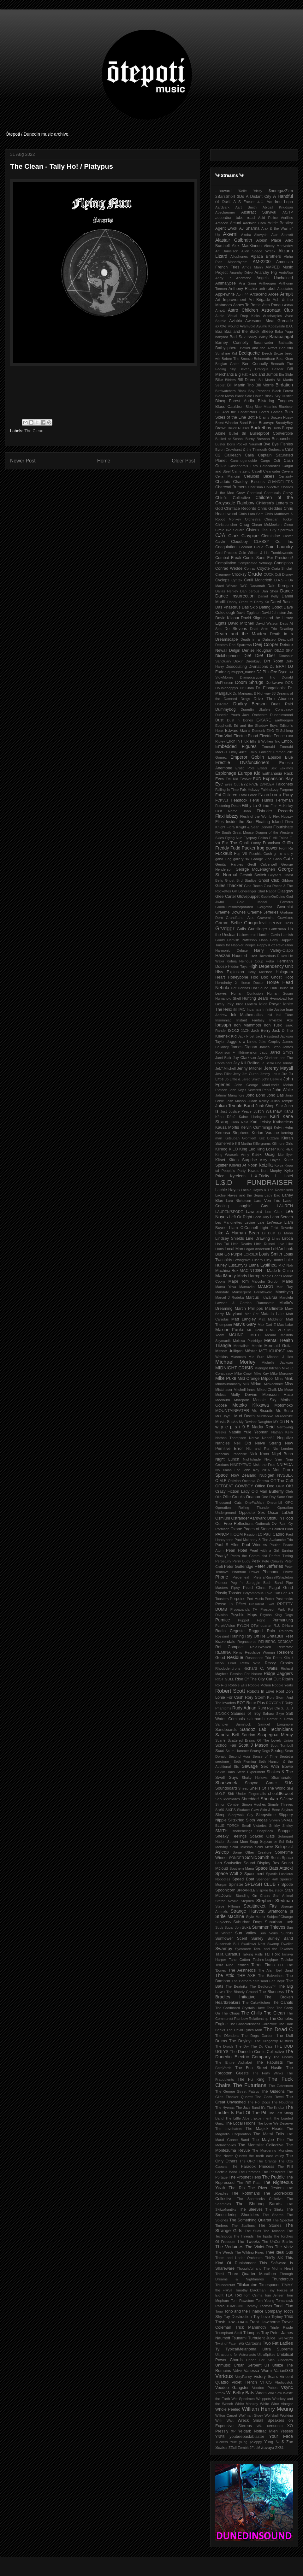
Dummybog (225, 709)
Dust (219, 720)
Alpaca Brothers (266, 256)
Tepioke (287, 1959)
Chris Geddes (270, 508)
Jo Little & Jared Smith (242, 1079)
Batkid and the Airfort (258, 348)
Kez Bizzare (268, 1138)
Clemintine (270, 536)
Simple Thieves (280, 1804)
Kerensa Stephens (232, 1133)
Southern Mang (241, 1868)
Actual (235, 223)
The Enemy (283, 2057)
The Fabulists (269, 2062)
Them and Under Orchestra (239, 2258)
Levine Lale (254, 1222)
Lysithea (268, 1264)
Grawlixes (285, 918)
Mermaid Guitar (278, 1346)
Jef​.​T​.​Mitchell (225, 1068)
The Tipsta (263, 2236)
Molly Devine (243, 1394)
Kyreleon (238, 1176)
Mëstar (251, 1351)
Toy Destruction (238, 2316)
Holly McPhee (260, 972)
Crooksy (239, 574)
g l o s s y (283, 854)
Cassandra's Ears (243, 466)
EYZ (244, 784)
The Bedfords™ (263, 1986)
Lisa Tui (222, 1244)
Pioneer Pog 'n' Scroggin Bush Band (249, 1583)
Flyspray (250, 838)
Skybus (287, 1810)
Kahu (288, 1111)
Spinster (236, 1884)
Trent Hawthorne (265, 2322)
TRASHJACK (237, 2322)
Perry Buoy (241, 1561)
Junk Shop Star (269, 1106)
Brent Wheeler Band (231, 423)
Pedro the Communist (248, 1556)
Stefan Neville (226, 1901)
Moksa (220, 1395)
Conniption (283, 563)
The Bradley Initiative (254, 1994)
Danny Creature (239, 602)
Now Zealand (243, 1475)
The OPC (247, 2161)
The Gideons (273, 2091)
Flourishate (283, 827)
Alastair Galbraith (233, 240)
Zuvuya (267, 2447)
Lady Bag (272, 1195)
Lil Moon (285, 1233)
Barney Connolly (231, 342)
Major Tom (238, 1281)
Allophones (239, 256)
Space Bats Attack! (274, 1868)
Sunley (257, 1938)
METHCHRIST (272, 1351)
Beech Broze (272, 353)
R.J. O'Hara (283, 1625)
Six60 (219, 1810)
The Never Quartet (231, 2156)
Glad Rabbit (267, 891)
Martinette (274, 1308)
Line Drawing (258, 1238)
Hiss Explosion (229, 972)
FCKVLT (222, 800)
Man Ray (284, 1287)
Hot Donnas (240, 988)
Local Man (234, 1249)
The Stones (270, 2225)
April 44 (242, 294)
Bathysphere (226, 348)
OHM (280, 1486)
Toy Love (261, 2316)
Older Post (183, 460)
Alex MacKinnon (247, 246)
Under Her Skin (260, 2360)
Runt (262, 1708)
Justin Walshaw (267, 1111)
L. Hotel (284, 1176)
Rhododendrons (228, 1668)
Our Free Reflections (234, 1523)
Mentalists (241, 1346)
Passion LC (253, 1534)
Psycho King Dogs (276, 1615)
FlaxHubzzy (226, 816)
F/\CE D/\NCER (261, 784)
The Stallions (243, 2225)
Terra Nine (224, 1965)
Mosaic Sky (264, 1400)
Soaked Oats (262, 1836)
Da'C (243, 586)
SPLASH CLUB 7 (262, 1884)
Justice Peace (240, 1111)
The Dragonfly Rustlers (274, 2041)
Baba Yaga (284, 331)
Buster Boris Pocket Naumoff (238, 444)
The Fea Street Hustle (258, 2068)
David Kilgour (227, 618)
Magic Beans (272, 1276)
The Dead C (278, 2029)
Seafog (277, 1751)
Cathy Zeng (241, 471)
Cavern (287, 471)
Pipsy (235, 1588)
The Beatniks (236, 1986)
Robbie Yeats (282, 1685)
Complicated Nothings (255, 563)
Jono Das (275, 1095)
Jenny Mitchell (250, 1068)
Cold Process (226, 553)
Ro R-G (221, 1685)
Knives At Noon (243, 1165)
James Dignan (244, 1047)
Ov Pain (279, 1523)
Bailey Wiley (257, 337)
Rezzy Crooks (279, 1663)
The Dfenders (227, 2036)
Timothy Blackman (250, 2290)
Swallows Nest (253, 1944)
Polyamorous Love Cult (261, 1593)
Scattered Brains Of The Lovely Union (260, 1740)
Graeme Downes (230, 912)
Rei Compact (229, 1647)
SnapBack (265, 1831)
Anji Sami (247, 283)
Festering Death (228, 806)
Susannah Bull (227, 1944)
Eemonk (258, 730)
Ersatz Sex (267, 768)
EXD (257, 779)
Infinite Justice (274, 1009)
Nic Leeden (283, 1448)
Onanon (253, 1497)
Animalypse (225, 283)
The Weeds (224, 2252)
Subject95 (223, 1922)
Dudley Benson (250, 703)
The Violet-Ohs (259, 2247)
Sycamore (243, 1949)
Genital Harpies (229, 864)
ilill (235, 1009)
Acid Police (268, 218)
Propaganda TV (243, 1609)
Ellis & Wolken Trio (265, 741)
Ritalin (287, 1679)
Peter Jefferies (269, 1566)
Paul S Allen (227, 1545)
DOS (289, 683)
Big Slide (286, 374)
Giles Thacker (229, 885)
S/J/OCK (222, 1713)
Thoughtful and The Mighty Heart (265, 2268)
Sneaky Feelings (231, 1836)
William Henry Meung (267, 2409)
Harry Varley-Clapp (273, 950)
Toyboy (276, 2317)
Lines (276, 1238)
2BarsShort (225, 196)
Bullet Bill (237, 433)
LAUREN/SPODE (229, 1212)
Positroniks (284, 1599)
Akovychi (261, 235)
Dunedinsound (281, 715)
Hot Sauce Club (264, 988)
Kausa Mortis (227, 1127)
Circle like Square (229, 530)
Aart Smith (246, 207)
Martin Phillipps (249, 1308)
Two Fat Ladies (278, 2343)
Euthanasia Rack (277, 773)
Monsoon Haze (277, 1394)
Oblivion (234, 1481)
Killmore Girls (282, 1143)
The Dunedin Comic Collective (257, 2052)
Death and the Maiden (240, 633)
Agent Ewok (226, 228)
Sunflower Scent (231, 1938)
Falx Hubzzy (249, 789)
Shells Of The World (268, 1788)
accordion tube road (235, 217)
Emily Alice (238, 752)
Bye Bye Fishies (278, 444)
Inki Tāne (284, 1015)
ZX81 (279, 2448)
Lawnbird (254, 1211)
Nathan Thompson (230, 1438)
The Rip (237, 2188)
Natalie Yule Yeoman (248, 1432)
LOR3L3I (251, 1254)
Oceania (248, 1481)
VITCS (266, 2382)
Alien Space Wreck (258, 251)
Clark (233, 535)
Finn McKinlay (281, 806)
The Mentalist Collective (260, 2145)
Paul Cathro (274, 1534)
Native (254, 1438)
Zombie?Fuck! (249, 2448)
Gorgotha (265, 907)
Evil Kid (232, 779)
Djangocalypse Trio (257, 677)
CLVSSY (261, 541)
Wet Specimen (243, 2399)
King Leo (247, 1149)
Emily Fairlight (259, 752)
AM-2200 (262, 261)
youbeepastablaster (246, 2436)
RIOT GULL (224, 1679)
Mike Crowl (243, 1373)
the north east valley (266, 2156)
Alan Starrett (282, 235)
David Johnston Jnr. (277, 613)
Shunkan (269, 1798)
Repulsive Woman (260, 1652)
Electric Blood (246, 736)
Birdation (284, 384)
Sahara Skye (273, 1713)
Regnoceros (246, 1642)
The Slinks (274, 2209)
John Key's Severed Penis (250, 1090)
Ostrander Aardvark (248, 1518)
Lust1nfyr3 (238, 1265)
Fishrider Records (275, 811)
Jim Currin (250, 1074)
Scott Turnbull (281, 1745)
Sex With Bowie (277, 1766)
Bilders (230, 380)
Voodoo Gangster (232, 2387)
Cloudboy (239, 541)
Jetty (237, 1074)
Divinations (258, 666)
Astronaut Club (277, 310)
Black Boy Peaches (254, 391)
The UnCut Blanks (277, 2242)
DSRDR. (222, 704)
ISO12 (233, 1030)
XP (233, 2431)
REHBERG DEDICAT (275, 1642)
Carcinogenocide (243, 460)
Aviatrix (235, 321)
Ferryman (284, 800)
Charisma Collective (263, 487)
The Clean (33, 430)
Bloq (249, 407)
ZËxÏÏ (233, 2448)
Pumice (222, 1619)
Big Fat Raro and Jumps (256, 374)
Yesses (286, 2431)
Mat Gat (251, 1314)
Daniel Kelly (268, 596)
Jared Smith (281, 1052)
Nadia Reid (263, 1426)
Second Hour (239, 1756)
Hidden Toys (237, 966)
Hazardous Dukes (272, 956)
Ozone (236, 1529)
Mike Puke (225, 1378)
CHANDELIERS (280, 482)
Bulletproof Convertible (271, 433)
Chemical (254, 493)
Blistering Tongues (275, 401)
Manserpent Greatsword (252, 1292)
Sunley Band (280, 1938)
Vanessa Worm (258, 2370)
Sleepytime (266, 1815)
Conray (250, 568)
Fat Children (226, 795)
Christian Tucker (278, 519)
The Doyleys (240, 2041)
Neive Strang (268, 1443)
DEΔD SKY (283, 650)
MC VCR (277, 1330)
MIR (246, 1384)
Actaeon (221, 223)
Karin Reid (239, 1122)
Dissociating (236, 666)
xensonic (275, 2426)
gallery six (241, 859)
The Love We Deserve (275, 2123)
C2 (217, 455)
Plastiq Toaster (228, 1593)
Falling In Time (227, 789)
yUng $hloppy (250, 2442)
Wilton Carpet (226, 2415)
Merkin (257, 1346)
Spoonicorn (225, 1890)
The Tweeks (248, 2241)
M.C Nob (285, 1265)
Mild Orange (249, 1378)
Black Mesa (224, 396)
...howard (223, 191)
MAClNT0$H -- (253, 1270)
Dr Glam (247, 688)
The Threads (243, 2236)
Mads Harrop (248, 1276)
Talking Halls (252, 1954)
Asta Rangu (272, 305)
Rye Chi (273, 1708)
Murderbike (284, 1416)
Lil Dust (269, 1233)
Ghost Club (268, 880)
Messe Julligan (229, 1351)
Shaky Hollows (255, 1777)
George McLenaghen (255, 869)
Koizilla (266, 1164)
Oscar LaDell (280, 1512)
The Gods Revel (269, 2097)
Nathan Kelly (282, 1432)
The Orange (267, 2161)
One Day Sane (273, 1497)
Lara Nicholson (238, 1201)
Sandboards (226, 1729)
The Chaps (231, 2013)
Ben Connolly (255, 364)
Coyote (263, 568)
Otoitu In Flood (280, 1518)
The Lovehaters (228, 2129)
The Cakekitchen (256, 2002)
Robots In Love (260, 1691)
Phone (221, 1576)
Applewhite (225, 294)
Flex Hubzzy (283, 816)
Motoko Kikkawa (250, 1405)
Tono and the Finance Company (253, 2311)
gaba (219, 859)
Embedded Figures (236, 746)
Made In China (280, 1270)
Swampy (223, 1948)
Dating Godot (270, 607)
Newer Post (23, 460)
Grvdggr (225, 929)
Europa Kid (249, 773)
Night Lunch (227, 1459)
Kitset (220, 1160)
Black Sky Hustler (279, 396)
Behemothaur (264, 359)
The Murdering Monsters (272, 2150)
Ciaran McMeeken (267, 524)
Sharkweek (226, 1782)
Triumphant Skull (228, 2333)
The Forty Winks (267, 2073)
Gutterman (277, 929)
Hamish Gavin (269, 935)
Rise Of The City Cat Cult (258, 1679)
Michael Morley (235, 1362)
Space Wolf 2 (228, 1873)
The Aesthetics (242, 1970)
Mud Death (244, 1416)
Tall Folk (272, 1954)
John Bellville (272, 1079)
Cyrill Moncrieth (258, 580)
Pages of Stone (257, 1529)
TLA (229, 2295)
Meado (270, 1335)
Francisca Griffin (278, 843)
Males (287, 1281)
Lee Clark (273, 1212)
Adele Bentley (280, 223)
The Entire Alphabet (233, 2062)
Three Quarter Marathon (252, 2274)
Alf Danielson (226, 251)
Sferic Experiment (250, 1772)
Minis (279, 1378)
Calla (249, 455)
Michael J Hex (280, 1357)
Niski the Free (264, 1465)
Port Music (255, 1599)
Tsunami (239, 2338)
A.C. (260, 202)
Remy (237, 1652)
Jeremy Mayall (278, 1068)
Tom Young (265, 2301)
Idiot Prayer (270, 1004)
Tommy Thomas (259, 2306)
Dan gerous (249, 591)
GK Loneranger (244, 891)
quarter (265, 1625)
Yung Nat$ (274, 2442)
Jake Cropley (270, 1042)
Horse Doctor (252, 983)
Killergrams (262, 1143)
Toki (238, 2295)
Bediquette (249, 353)
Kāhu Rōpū (225, 1117)
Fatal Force (248, 795)
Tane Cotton (239, 1959)
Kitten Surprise (243, 1160)
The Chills (251, 2012)
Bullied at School (229, 439)
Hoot (288, 977)
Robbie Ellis (238, 1685)
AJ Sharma (249, 228)
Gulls (241, 929)
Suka (246, 1927)
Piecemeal (241, 1577)
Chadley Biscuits (248, 481)
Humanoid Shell (228, 998)
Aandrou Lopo (279, 202)
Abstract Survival (258, 212)
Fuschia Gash (260, 854)
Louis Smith (270, 1253)
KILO (233, 1149)
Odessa (263, 1481)
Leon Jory (261, 1217)
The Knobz (275, 2107)
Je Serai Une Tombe (277, 1063)
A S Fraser (244, 202)
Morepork (241, 1400)
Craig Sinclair (282, 568)
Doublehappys (226, 688)
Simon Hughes (254, 1804)
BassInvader (263, 342)
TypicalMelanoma (240, 2349)
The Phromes (249, 2172)
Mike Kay (261, 1373)
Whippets (263, 2399)
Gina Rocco (253, 886)
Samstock (243, 1724)
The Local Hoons (240, 2123)
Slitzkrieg (236, 1820)
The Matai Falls (268, 2134)
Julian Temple (281, 1101)
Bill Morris (265, 385)
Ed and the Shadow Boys (256, 725)
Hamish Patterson (242, 940)
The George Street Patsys (237, 2091)
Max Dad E (267, 1324)
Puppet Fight (251, 1620)
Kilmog (221, 1149)
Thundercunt (225, 2285)
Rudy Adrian (244, 1707)
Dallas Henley (226, 591)
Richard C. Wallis (260, 1668)
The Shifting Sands (259, 2203)
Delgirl (235, 650)
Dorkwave (274, 682)
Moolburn (222, 1400)
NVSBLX (285, 1475)
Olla (218, 1497)
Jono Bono (255, 1095)
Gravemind (266, 918)
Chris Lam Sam (251, 514)
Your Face (281, 2436)
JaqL (263, 1052)
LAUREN (285, 1206)
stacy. (279, 1890)
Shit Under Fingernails (247, 1794)
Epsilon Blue (280, 757)
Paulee (275, 1545)
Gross (288, 923)
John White (283, 1090)
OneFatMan (254, 1502)
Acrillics (287, 218)
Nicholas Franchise (231, 1454)
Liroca (287, 1238)
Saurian (248, 1735)
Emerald (268, 747)
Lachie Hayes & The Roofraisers (267, 1190)
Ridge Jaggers (278, 1673)
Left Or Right (240, 1217)
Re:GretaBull (271, 1636)
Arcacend (258, 294)
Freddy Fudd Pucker (235, 847)
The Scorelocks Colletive (259, 2199)
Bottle (252, 417)
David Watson (267, 623)
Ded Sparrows (240, 645)
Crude (255, 574)
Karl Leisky (260, 1122)
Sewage (250, 1766)
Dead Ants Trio (263, 629)
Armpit (286, 294)
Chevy (288, 493)
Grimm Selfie (228, 922)
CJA (220, 535)
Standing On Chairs (252, 1895)
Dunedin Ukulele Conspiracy (267, 709)
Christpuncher (226, 524)
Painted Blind (282, 1529)
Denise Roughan (257, 650)
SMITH (221, 1831)
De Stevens (235, 628)
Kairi (274, 1116)
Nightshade (252, 1459)
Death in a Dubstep (258, 639)
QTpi (254, 1625)
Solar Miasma (241, 1847)
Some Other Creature (252, 1852)
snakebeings (242, 1831)
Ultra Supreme (277, 2349)
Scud (219, 1751)
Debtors (221, 645)
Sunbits (287, 1933)
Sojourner (268, 1841)
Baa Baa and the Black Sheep (244, 331)
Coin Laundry (279, 546)
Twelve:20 (285, 2338)
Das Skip (250, 607)
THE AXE (246, 1975)
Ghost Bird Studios (241, 880)
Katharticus (283, 1122)
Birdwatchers (225, 391)
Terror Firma (263, 1965)
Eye (219, 783)
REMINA (223, 1652)
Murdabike (265, 1416)
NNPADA (284, 1464)
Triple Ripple (281, 2327)
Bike (219, 380)
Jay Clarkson (244, 1058)
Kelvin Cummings (256, 1127)
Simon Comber (227, 1804)
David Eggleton (248, 613)
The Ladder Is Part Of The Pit (254, 2110)
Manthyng (284, 1292)
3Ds (240, 196)
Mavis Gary (244, 1324)
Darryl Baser (281, 602)
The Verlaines (229, 2246)
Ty (217, 2349)
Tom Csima (253, 2295)
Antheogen (267, 283)
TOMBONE (235, 2306)
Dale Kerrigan (280, 586)
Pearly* (221, 1556)
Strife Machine (229, 1916)
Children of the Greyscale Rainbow (254, 500)
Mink (288, 1378)
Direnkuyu (253, 661)
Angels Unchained (274, 278)
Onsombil (274, 1502)
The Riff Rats (248, 2183)
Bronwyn (266, 423)
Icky (230, 1004)
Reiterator (285, 1647)
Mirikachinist (273, 1384)
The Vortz (284, 2247)
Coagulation (225, 547)
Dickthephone (227, 656)
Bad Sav (238, 337)
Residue (235, 1657)
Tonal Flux (283, 2306)
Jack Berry (260, 1030)
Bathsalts (285, 342)
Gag (228, 859)
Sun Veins (268, 1933)
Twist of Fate (225, 2343)
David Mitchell (241, 623)
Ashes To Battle (247, 305)
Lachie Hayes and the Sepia (239, 1195)
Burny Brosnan (258, 439)
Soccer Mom (237, 1842)
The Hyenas (225, 2107)
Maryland (234, 1314)
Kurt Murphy (271, 1171)
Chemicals (272, 493)
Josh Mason (236, 1101)
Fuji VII (240, 853)
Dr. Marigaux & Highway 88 (254, 693)
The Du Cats (261, 2046)
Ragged (256, 1631)
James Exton (270, 1047)
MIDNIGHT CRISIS (234, 1367)
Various (224, 2376)
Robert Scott (230, 1691)
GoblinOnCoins (273, 896)
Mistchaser (223, 1389)
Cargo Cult (270, 460)
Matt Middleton (270, 1319)
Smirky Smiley (281, 1825)
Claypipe (249, 535)
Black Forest (282, 391)
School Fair (225, 1745)
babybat (221, 337)
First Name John (233, 811)
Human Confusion (247, 993)
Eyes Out (231, 784)
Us (266, 2365)
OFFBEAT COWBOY (234, 1486)
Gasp (277, 859)
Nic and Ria (257, 1448)
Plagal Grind (281, 1587)
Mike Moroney (281, 1373)
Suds (219, 1927)
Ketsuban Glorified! (240, 1138)
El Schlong (284, 730)
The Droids (224, 2046)
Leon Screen (281, 1217)
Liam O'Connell (243, 1228)
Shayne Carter (261, 1783)
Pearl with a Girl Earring (271, 1550)
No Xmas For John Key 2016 (242, 1470)
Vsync (287, 2387)
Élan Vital (223, 736)
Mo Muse (285, 1389)
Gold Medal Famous (265, 902)
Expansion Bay (278, 778)
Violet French (244, 2382)
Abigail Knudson (278, 207)
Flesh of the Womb (255, 816)
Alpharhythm (237, 262)
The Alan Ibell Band (275, 1970)
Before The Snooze (237, 359)
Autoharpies (272, 316)
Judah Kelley (258, 1101)
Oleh (289, 1491)
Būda (277, 428)
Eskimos (286, 768)
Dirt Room (273, 661)
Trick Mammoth (250, 2327)
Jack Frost (246, 1036)
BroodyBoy (284, 423)
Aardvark (222, 207)
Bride (253, 423)
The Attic (224, 1975)
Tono (219, 2311)
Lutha (254, 1265)
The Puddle (273, 2176)
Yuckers (221, 2442)
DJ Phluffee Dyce (272, 672)
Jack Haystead (267, 1036)
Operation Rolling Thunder (242, 1507)
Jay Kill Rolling (247, 1063)
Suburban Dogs (247, 1922)
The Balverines (270, 1976)
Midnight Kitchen (267, 1368)
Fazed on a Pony (275, 794)
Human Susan (280, 993)
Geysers (275, 875)
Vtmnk (220, 2393)
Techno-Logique (265, 1959)
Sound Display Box (261, 1863)
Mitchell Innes (244, 1389)
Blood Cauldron (229, 406)
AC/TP (287, 212)
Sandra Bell (227, 1734)
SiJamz (286, 1799)
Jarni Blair (223, 1058)
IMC (242, 1009)
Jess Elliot (223, 1074)
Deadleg (286, 629)
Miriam (257, 1384)
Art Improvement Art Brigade (242, 299)
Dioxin (238, 661)
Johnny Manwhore (230, 1095)
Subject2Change (280, 1917)
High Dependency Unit (270, 966)
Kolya (278, 1165)
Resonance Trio (258, 1658)
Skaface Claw (248, 1810)
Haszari (222, 955)
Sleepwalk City (240, 1815)
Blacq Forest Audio (234, 401)
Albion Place (268, 240)
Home (103, 460)
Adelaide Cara (254, 223)
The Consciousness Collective (253, 2024)
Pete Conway (272, 1561)
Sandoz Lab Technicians (266, 1729)
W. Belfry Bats (240, 2392)
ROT (241, 1703)
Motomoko (283, 1405)
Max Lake (285, 1324)
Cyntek (236, 580)
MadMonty (225, 1275)
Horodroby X (226, 983)
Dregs (245, 699)
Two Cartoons (249, 2343)
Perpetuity (223, 1561)
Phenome (271, 1572)
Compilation (225, 563)
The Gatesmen (281, 2086)
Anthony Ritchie (243, 288)
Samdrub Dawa (280, 1719)
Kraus (253, 1170)
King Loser (266, 1149)
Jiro (284, 1074)
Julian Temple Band (234, 1105)
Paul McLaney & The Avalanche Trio (264, 1540)
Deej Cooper (265, 644)
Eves (219, 779)
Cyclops (222, 580)
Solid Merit (264, 1847)
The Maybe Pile (267, 2140)
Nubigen (266, 1475)
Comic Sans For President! (268, 558)
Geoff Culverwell (262, 864)
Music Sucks (226, 1422)
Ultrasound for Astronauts (235, 2354)
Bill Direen (247, 380)
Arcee (273, 294)
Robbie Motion (259, 1685)
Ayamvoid (247, 326)
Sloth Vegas (257, 1820)
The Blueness (271, 1992)
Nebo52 (268, 1438)
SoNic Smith (257, 1857)
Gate (288, 858)
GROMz (275, 923)
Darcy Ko (261, 602)
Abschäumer (225, 212)
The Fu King (251, 2079)
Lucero (257, 1260)
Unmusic (223, 2365)
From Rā (286, 848)
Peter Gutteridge (238, 1566)
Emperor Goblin (247, 757)
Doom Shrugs (249, 682)
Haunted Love (244, 956)
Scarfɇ (220, 1740)
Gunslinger (257, 929)
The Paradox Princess (252, 2166)
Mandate (222, 1292)
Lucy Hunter (273, 1260)
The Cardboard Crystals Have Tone (244, 2008)
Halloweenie (246, 935)
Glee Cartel (225, 896)
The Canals (282, 2002)
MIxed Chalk (267, 1389)
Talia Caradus (227, 1954)
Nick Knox (259, 1454)
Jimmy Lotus (270, 1074)
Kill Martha (243, 1143)
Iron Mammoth (247, 1025)
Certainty (286, 476)
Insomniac (223, 1020)
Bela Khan (284, 359)
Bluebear (286, 407)
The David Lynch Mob (244, 2030)
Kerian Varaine (265, 1133)
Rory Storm (255, 1697)
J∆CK (245, 1030)
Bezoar (277, 369)
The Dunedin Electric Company (254, 2054)
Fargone (286, 789)
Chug (244, 524)
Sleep (220, 1815)
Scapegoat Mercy (275, 1734)
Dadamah (257, 586)
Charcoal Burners (231, 487)
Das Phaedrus (228, 607)
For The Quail (235, 843)
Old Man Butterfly (268, 1491)
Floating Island (269, 822)
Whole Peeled (228, 2409)
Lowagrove (242, 1260)
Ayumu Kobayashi (270, 326)
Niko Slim (273, 1459)
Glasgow (285, 891)
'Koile (242, 191)
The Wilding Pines (249, 2252)
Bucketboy (261, 427)
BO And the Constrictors (236, 412)
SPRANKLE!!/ (247, 1890)
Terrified (242, 1965)
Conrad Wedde (228, 568)
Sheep (243, 1788)
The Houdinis (282, 2102)
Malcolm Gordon (265, 1281)
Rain (271, 1631)
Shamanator (282, 1777)
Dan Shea (269, 591)
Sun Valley (245, 1933)
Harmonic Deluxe (231, 950)
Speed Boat (243, 1879)
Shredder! (250, 1799)
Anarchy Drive (240, 272)
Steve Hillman (227, 1906)
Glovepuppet (248, 896)
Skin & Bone (270, 1810)
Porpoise (238, 1599)
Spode (287, 1884)
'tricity (257, 191)
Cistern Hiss (257, 530)
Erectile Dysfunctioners (242, 762)
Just (223, 1111)
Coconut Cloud (251, 547)
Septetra (286, 1756)
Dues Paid (282, 704)
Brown (221, 428)
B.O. (289, 326)
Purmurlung (282, 1620)
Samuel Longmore (275, 1724)
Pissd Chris (254, 1587)
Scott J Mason (253, 1745)
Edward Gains (238, 730)
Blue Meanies (266, 407)
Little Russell (264, 1244)
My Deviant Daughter (255, 1422)
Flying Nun (233, 838)
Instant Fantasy (250, 1020)
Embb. (287, 741)
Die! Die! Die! (259, 655)
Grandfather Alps (240, 918)
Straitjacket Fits (260, 1905)
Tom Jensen (274, 2295)
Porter (269, 1599)
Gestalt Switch (253, 875)
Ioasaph (223, 1024)
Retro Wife (250, 1663)
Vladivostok (284, 2382)
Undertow (285, 2360)
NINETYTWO (240, 1465)
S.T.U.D (287, 1708)
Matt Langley (243, 1319)
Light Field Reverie (276, 1228)
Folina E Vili (267, 838)
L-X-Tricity (260, 1176)
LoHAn (277, 1249)
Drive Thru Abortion (273, 699)
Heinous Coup (251, 961)
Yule (233, 2442)
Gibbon (287, 880)
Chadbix (222, 481)
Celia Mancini (227, 476)
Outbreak (262, 1524)
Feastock (239, 800)
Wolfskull (271, 2415)
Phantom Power (245, 1572)
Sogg (254, 1842)
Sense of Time (264, 1756)
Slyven (274, 1820)
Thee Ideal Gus (279, 2252)
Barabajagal (281, 336)
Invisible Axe (281, 1020)
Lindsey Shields (229, 1238)
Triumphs (251, 2333)
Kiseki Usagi (264, 1154)
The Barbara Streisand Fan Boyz (258, 1981)
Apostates (285, 289)
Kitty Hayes (270, 1160)
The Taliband (274, 2231)
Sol (281, 1842)
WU (260, 2426)
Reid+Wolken (260, 1647)
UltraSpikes (266, 2354)
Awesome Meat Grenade (269, 321)
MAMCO (265, 1287)
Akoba (246, 235)
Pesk (256, 1561)
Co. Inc (284, 541)
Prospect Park (272, 1609)
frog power (267, 847)
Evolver (245, 779)
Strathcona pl (280, 1911)
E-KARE (263, 720)
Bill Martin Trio (240, 385)
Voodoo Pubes (264, 2388)
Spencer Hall (267, 1879)
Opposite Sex (252, 1512)
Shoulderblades (227, 1799)
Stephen (247, 1901)
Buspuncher (282, 439)
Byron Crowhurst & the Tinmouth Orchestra (249, 449)
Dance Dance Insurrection (254, 593)
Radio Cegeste (230, 1631)
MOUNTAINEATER (232, 1411)
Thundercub (282, 2279)
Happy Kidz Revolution (275, 945)
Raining (237, 1636)
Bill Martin (266, 380)
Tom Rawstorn (242, 2301)
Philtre (288, 1572)
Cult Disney (284, 574)
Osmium (222, 1518)
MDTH (255, 1335)
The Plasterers (273, 2172)
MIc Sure (256, 1357)
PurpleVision (225, 1625)
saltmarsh (256, 1719)
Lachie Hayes (227, 1190)
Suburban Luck (279, 1922)
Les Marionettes (228, 1222)
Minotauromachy (228, 1384)
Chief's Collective (232, 498)
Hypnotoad (278, 998)
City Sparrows (281, 530)
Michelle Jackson (277, 1362)
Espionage (225, 773)
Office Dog (264, 1486)
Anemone (243, 278)
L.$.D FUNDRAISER (254, 1182)
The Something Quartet (250, 2220)
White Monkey (246, 2404)
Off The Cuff (281, 1481)
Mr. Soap (284, 1411)
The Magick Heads (264, 2128)
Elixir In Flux (237, 741)
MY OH (279, 1422)
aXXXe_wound (227, 326)
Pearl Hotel (236, 1550)
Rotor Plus (256, 1703)
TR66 (288, 2317)
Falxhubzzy (270, 789)
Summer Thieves (268, 1927)
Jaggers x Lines (242, 1041)
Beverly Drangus (254, 369)
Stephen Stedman (274, 1900)
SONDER (236, 1858)
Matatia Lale (272, 1314)
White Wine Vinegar (276, 2404)
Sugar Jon (232, 1927)
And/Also (286, 272)
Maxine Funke (229, 1329)
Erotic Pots (244, 768)
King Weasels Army (232, 1154)
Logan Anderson (257, 1249)
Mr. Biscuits (262, 1411)
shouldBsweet (280, 1793)
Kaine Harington (253, 1117)
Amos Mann (252, 267)
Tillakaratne (247, 2285)
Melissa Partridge (247, 1341)
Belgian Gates (227, 364)
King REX (285, 1149)
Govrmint (285, 907)
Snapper (285, 1831)
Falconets (284, 784)
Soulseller (232, 1863)
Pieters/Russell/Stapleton (273, 1577)
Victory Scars (266, 2376)
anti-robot (267, 288)
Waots (260, 2393)
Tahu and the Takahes (273, 1949)
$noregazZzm (281, 191)
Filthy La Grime (255, 805)
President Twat (261, 1604)
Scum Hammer (237, 1751)
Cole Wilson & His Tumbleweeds (266, 553)
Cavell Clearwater (266, 471)
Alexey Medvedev (278, 246)
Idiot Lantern (246, 1004)
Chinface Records (240, 508)
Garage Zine (261, 859)
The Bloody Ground (242, 1992)
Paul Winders (254, 1545)
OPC (289, 1502)
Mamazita (247, 1287)
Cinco (288, 524)
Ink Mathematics (247, 1015)
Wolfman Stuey (251, 2415)
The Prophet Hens (245, 2177)
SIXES (230, 1810)
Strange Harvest (247, 1911)
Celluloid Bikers (259, 476)
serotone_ (223, 1761)
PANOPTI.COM (229, 1534)
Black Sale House (249, 396)
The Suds (253, 2231)
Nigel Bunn (282, 1454)
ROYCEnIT (275, 1703)
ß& (271, 1890)
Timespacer (269, 2285)
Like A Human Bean (237, 1232)
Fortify (256, 843)
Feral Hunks (261, 800)
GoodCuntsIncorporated (234, 907)
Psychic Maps (244, 1615)
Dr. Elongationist (271, 688)
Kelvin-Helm (283, 1127)
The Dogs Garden (257, 2036)
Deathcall (285, 639)
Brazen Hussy (281, 417)
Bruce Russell (238, 428)
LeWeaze (274, 1222)
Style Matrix (255, 1917)
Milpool (267, 1378)
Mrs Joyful (223, 1416)
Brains (264, 417)
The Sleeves (251, 2209)
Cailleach (232, 455)
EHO (270, 730)
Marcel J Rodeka (229, 1297)
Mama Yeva (225, 1287)
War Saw (275, 2393)
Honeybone (238, 977)
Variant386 (283, 2370)
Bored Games (270, 412)
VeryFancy (243, 2377)
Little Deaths (241, 1244)
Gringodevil (255, 922)
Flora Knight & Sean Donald (249, 827)
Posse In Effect (230, 1604)
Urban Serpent (247, 2365)
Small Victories (254, 1825)
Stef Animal (283, 1895)
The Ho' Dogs (258, 2102)
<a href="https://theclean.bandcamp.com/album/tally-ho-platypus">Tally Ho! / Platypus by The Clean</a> (102, 390)
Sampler (222, 1724)
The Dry (242, 2046)
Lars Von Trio (267, 1200)
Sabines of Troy (246, 1713)
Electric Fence (272, 736)
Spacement (254, 1874)
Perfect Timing (281, 1556)
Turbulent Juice (262, 2338)
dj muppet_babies (242, 672)
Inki (269, 1015)
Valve (237, 2371)
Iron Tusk (273, 1025)
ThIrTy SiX (274, 2258)
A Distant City (258, 196)
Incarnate (254, 1009)
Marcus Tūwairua (261, 1297)
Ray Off (252, 1636)
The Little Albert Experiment (248, 2118)
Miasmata (238, 1357)
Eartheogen (284, 720)
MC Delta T (257, 1330)
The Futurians (249, 2085)
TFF (281, 1965)
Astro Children (243, 310)
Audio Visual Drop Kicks (237, 316)
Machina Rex (227, 1270)
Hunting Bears (255, 998)
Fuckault (223, 853)
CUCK (269, 574)
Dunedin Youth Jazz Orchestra (241, 715)
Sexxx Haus (225, 1772)
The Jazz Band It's (250, 2107)
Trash (220, 2322)
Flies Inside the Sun (234, 822)
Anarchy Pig (265, 272)
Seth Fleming (245, 1761)
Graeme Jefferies (262, 912)
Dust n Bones (240, 720)
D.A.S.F (280, 580)
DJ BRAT (278, 666)
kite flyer (285, 1154)
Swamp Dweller (280, 1944)
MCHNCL (237, 1335)
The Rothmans (245, 2193)
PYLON (243, 1625)
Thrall (219, 2274)
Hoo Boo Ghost (266, 977)
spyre (263, 1890)
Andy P (223, 278)
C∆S (289, 449)
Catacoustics (270, 466)
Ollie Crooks (234, 1497)
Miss (289, 1384)
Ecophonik (223, 725)
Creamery (223, 574)
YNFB (220, 2436)
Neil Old (242, 1443)
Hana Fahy (268, 940)
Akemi (230, 234)
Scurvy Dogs (260, 1751)
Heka (270, 961)
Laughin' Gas (252, 1206)
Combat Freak (228, 558)
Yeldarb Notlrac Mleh (258, 2431)
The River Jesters (266, 2188)
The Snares (273, 2215)
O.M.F (220, 1481)
